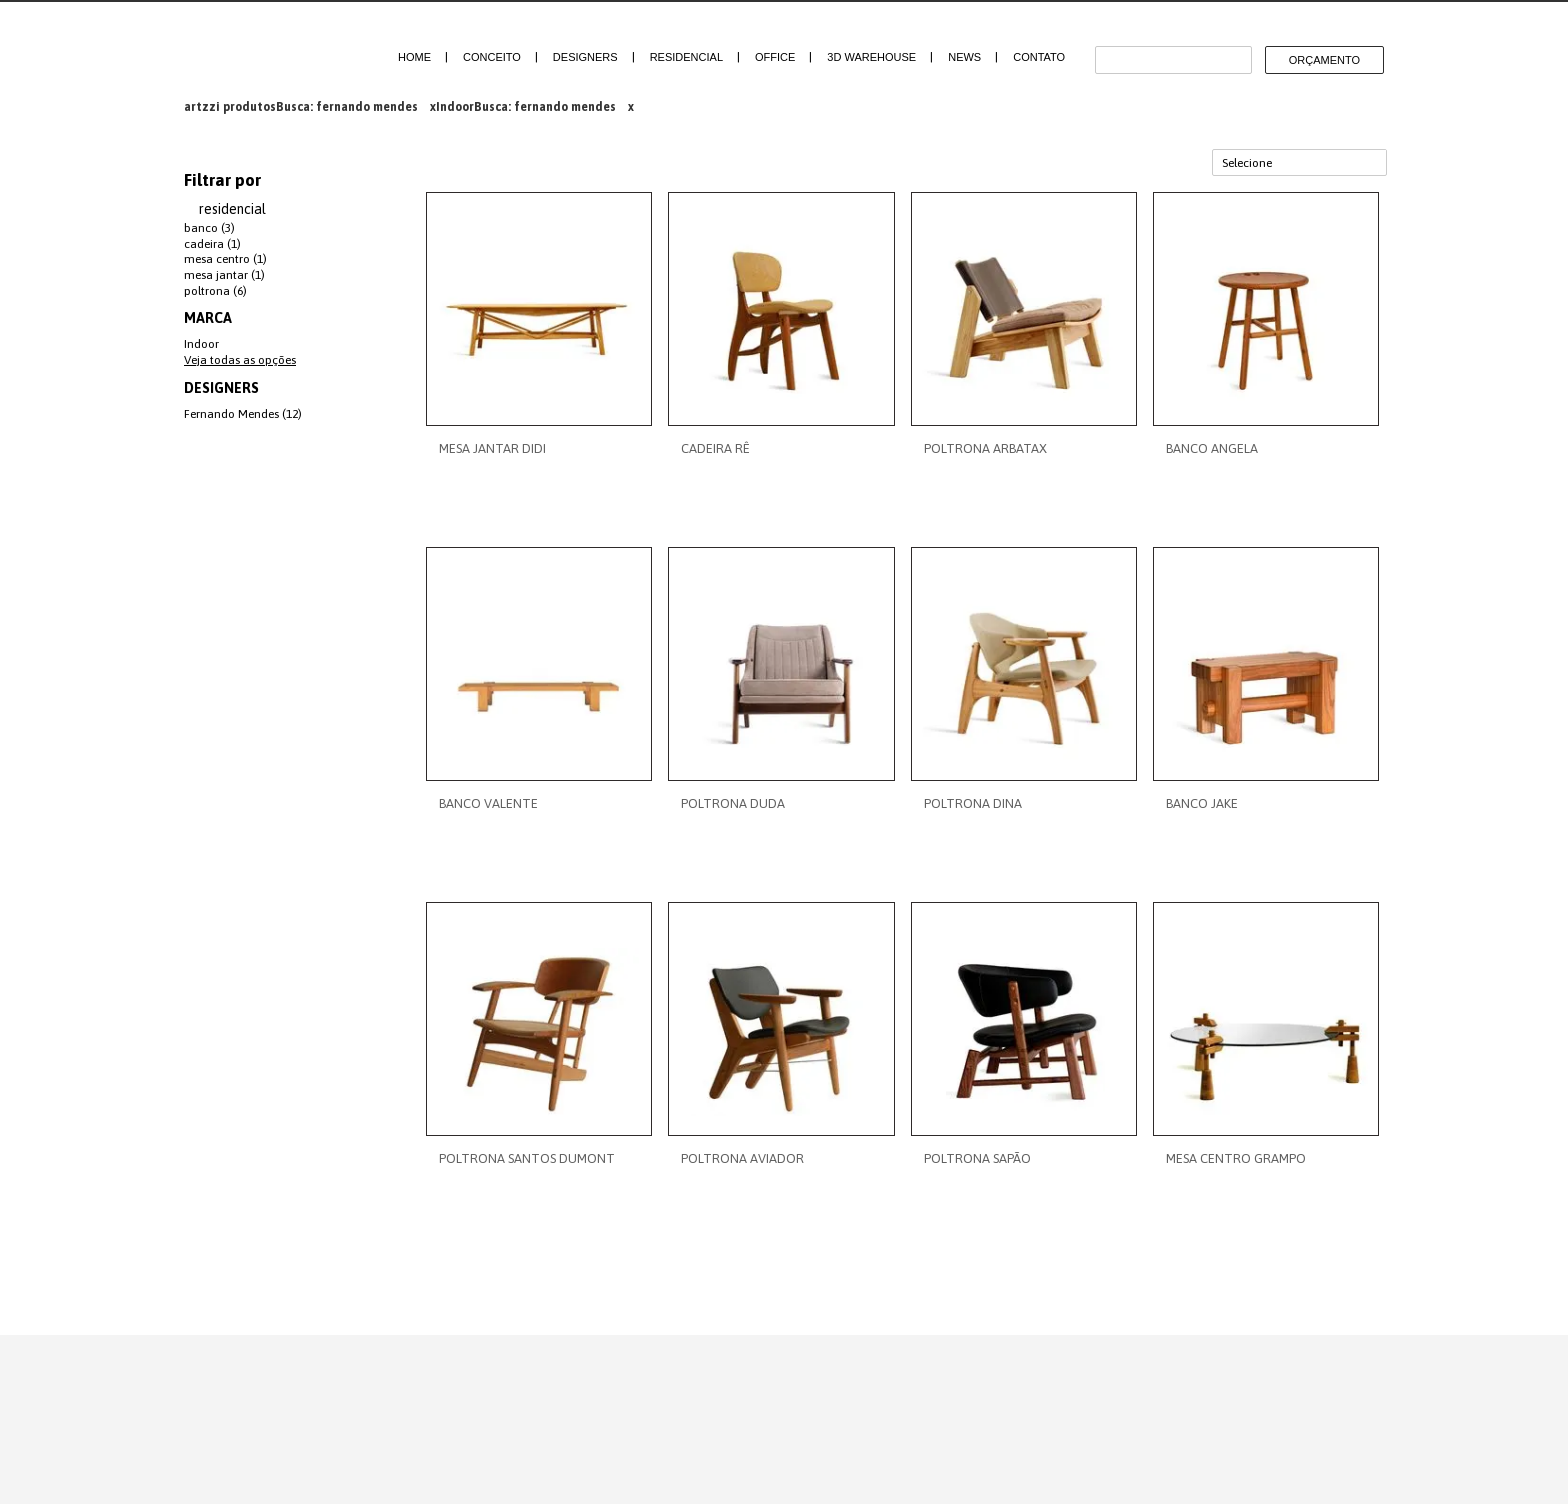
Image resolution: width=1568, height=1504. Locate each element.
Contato (1039, 57)
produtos (249, 107)
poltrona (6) (215, 291)
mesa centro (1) (225, 259)
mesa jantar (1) (224, 275)
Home (414, 57)
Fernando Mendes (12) (243, 414)
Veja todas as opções (240, 360)
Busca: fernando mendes (347, 107)
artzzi (202, 107)
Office (775, 57)
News (964, 57)
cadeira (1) (212, 244)
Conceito (492, 57)
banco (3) (209, 228)
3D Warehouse (871, 57)
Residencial (686, 57)
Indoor (455, 107)
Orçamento (1324, 60)
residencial (232, 209)
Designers (585, 57)
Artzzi (266, 47)
